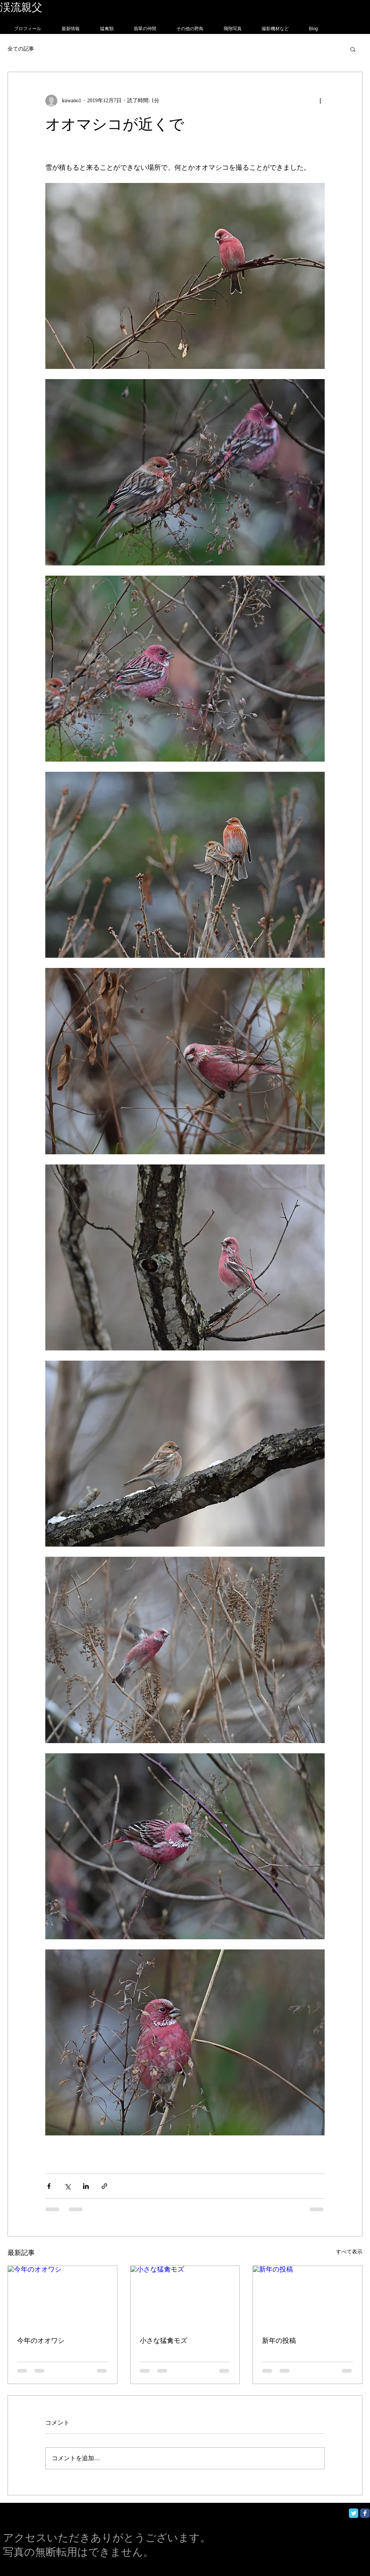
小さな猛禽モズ (163, 2340)
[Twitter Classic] (353, 2513)
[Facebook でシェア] (48, 2186)
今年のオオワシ (41, 2340)
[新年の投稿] (307, 2296)
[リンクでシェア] (104, 2186)
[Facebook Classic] (365, 2513)
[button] (352, 49)
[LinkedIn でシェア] (85, 2186)
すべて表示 (349, 2252)
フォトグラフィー (86, 7)
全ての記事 (21, 49)
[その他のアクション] (320, 100)
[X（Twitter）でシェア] (67, 2186)
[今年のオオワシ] (62, 2296)
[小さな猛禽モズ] (185, 2296)
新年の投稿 (279, 2340)
